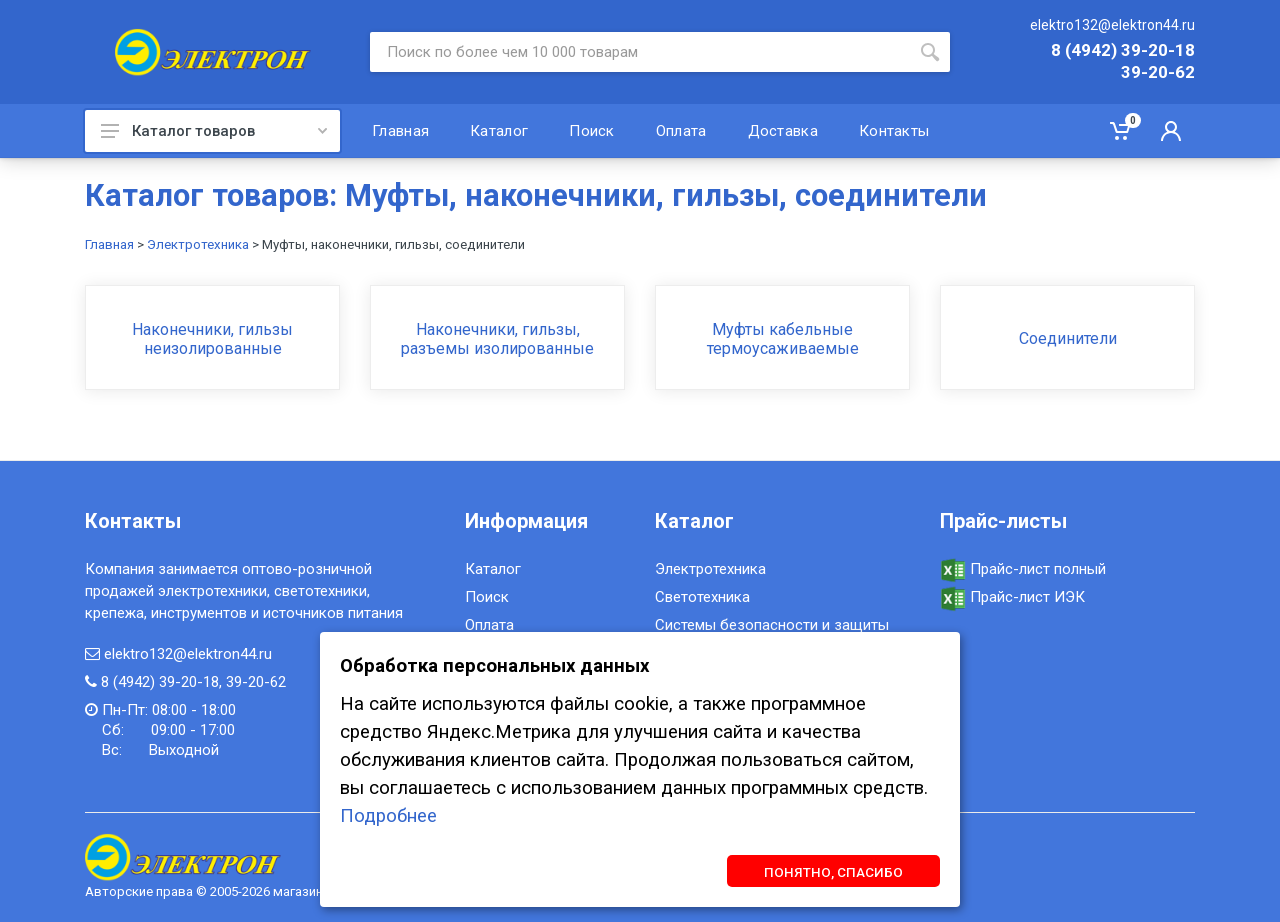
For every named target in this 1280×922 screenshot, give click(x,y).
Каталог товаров (214, 131)
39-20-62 (1158, 73)
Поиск (487, 597)
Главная (109, 244)
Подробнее (388, 816)
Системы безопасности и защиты (772, 625)
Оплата (489, 625)
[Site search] (640, 52)
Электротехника (198, 244)
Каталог (493, 569)
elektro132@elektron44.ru (1112, 25)
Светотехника (702, 597)
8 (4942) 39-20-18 (1123, 51)
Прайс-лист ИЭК (1012, 597)
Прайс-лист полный (1023, 569)
